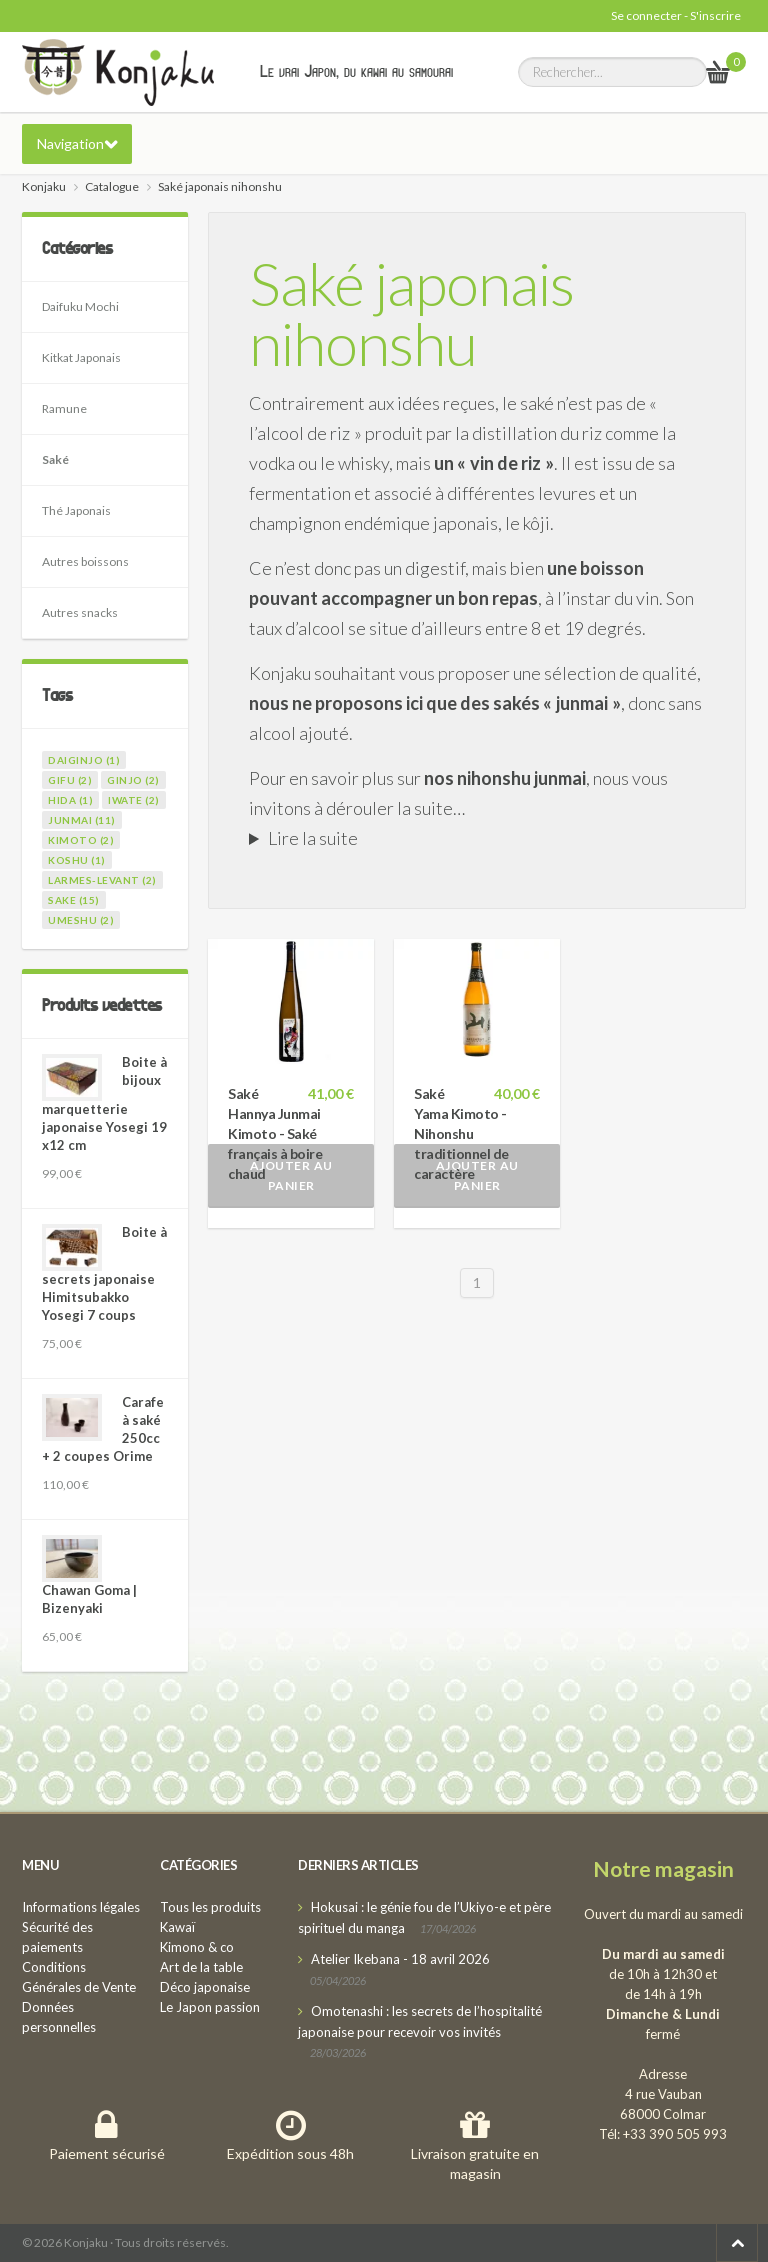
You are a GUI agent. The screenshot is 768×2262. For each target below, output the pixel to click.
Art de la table (201, 1967)
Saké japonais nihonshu (411, 313)
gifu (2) (70, 780)
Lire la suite (313, 838)
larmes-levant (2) (102, 880)
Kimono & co (197, 1947)
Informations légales (81, 1907)
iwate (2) (134, 800)
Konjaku (44, 186)
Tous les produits (210, 1907)
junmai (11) (82, 820)
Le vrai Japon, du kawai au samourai (356, 71)
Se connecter (646, 15)
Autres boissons (85, 561)
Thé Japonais (76, 510)
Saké (55, 459)
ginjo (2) (133, 780)
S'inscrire (715, 15)
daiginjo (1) (84, 760)
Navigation (70, 143)
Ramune (64, 408)
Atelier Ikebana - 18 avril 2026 (400, 1959)
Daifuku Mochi (80, 306)
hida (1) (70, 800)
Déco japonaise (205, 1987)
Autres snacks (80, 612)
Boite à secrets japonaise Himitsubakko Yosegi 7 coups (104, 1273)
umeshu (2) (81, 920)
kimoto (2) (81, 840)
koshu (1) (77, 860)
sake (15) (74, 900)
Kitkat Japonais (81, 357)
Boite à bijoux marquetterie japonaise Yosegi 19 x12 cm (104, 1103)
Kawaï (177, 1927)
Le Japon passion (210, 2007)
